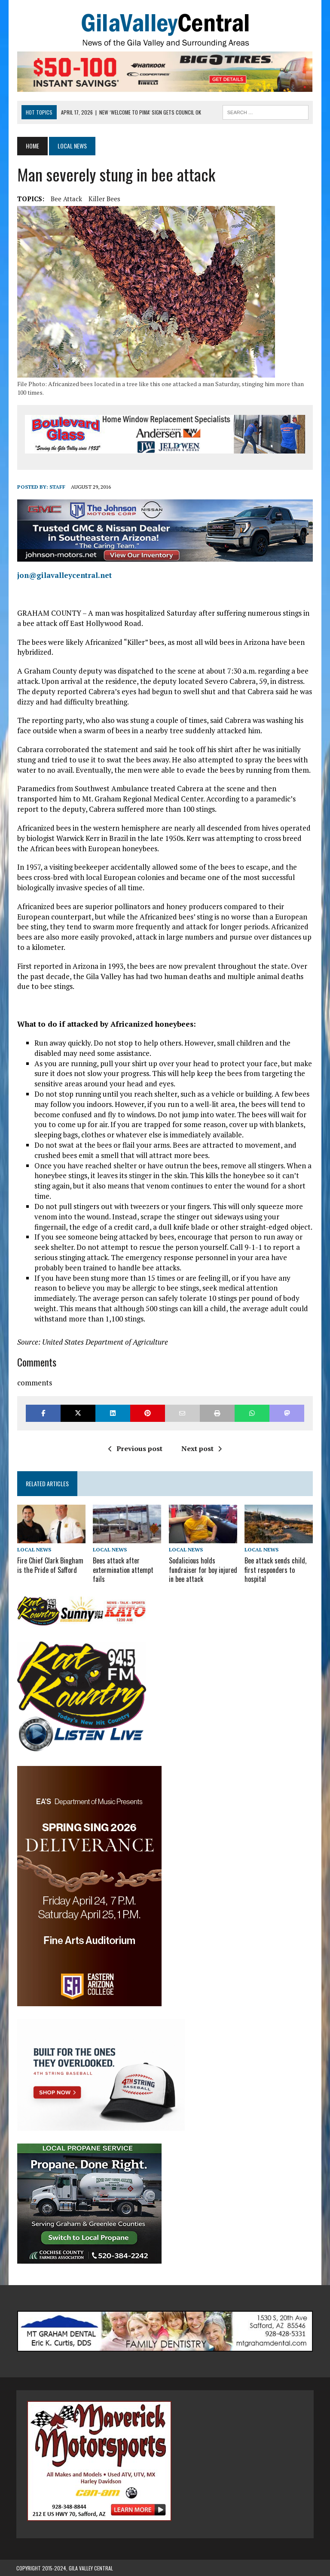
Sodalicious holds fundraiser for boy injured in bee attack (203, 1570)
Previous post (135, 1449)
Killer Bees (103, 199)
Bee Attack (65, 199)
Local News (33, 1550)
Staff (56, 487)
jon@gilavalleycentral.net (63, 576)
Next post (201, 1449)
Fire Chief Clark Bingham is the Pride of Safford (49, 1565)
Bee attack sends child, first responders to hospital (276, 1570)
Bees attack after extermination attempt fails (123, 1570)
